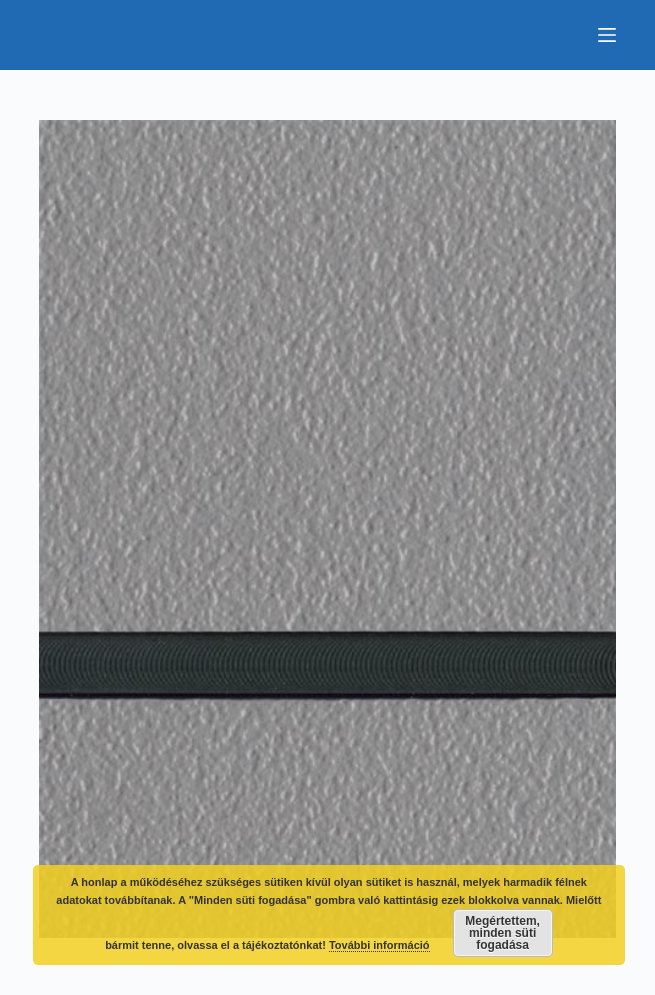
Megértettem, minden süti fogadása (502, 933)
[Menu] (607, 35)
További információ (379, 945)
